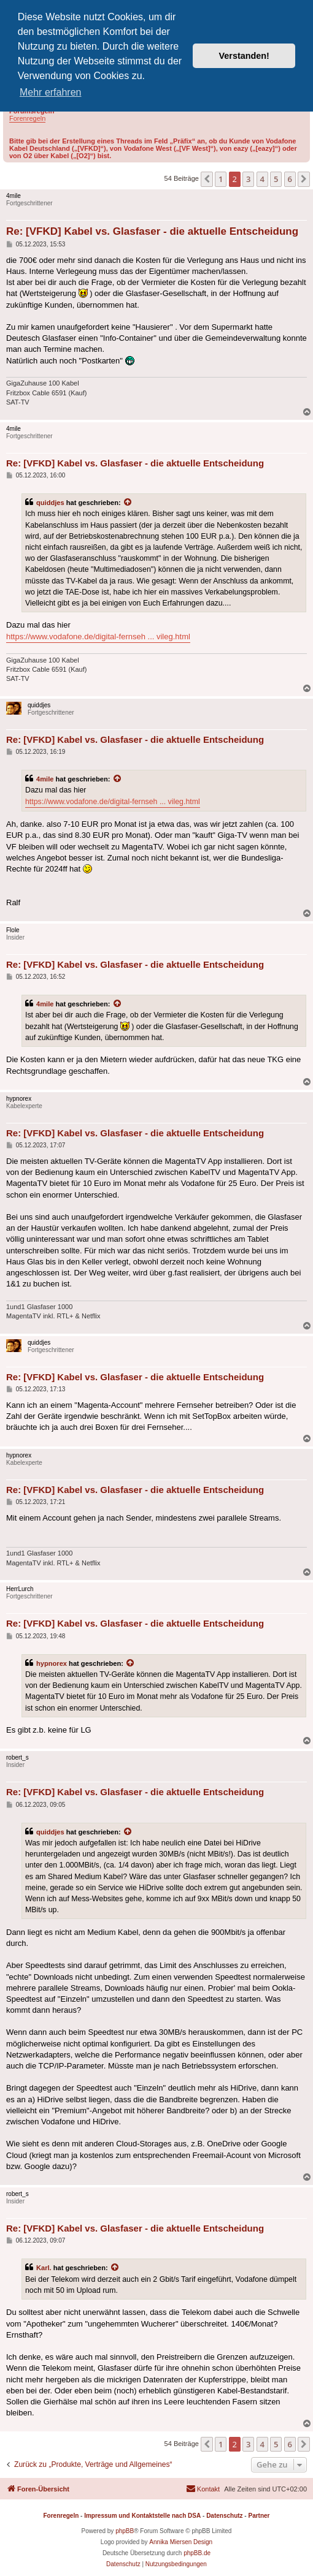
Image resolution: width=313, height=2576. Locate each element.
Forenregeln (27, 118)
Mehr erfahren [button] (51, 92)
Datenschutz (224, 2515)
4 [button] (262, 178)
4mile (44, 779)
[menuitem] (203, 2489)
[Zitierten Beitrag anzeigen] (128, 502)
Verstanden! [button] (244, 56)
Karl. (44, 2267)
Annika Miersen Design (180, 2542)
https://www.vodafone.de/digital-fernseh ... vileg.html (98, 636)
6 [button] (290, 178)
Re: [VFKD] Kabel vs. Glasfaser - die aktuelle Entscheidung (152, 231)
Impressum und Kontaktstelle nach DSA (142, 2515)
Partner (258, 2515)
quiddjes (50, 502)
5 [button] (276, 178)
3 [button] (248, 178)
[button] (207, 179)
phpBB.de (197, 2553)
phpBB (124, 2531)
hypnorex (51, 1663)
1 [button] (220, 178)
